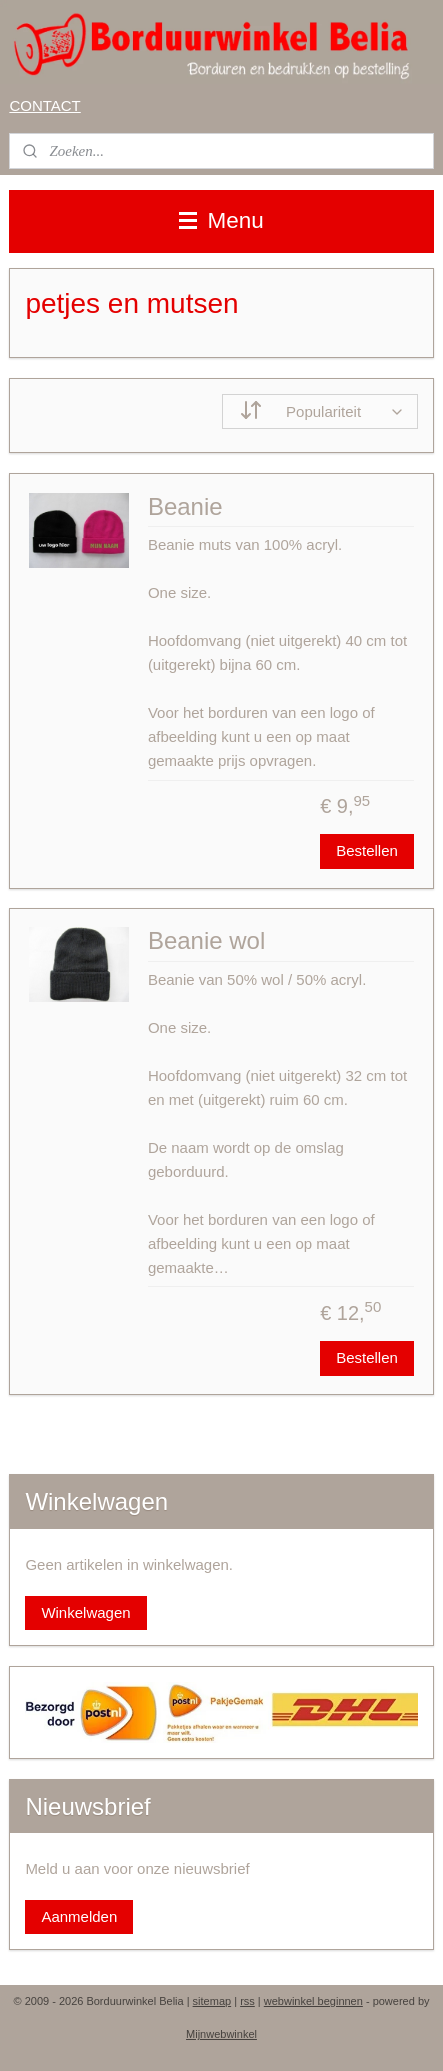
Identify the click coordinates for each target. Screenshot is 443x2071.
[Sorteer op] (320, 411)
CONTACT (44, 105)
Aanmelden (79, 1916)
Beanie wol (206, 940)
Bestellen (367, 850)
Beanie (185, 506)
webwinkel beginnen (313, 2001)
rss (247, 2001)
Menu (221, 220)
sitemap (212, 2001)
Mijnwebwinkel (221, 2034)
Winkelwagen (85, 1612)
